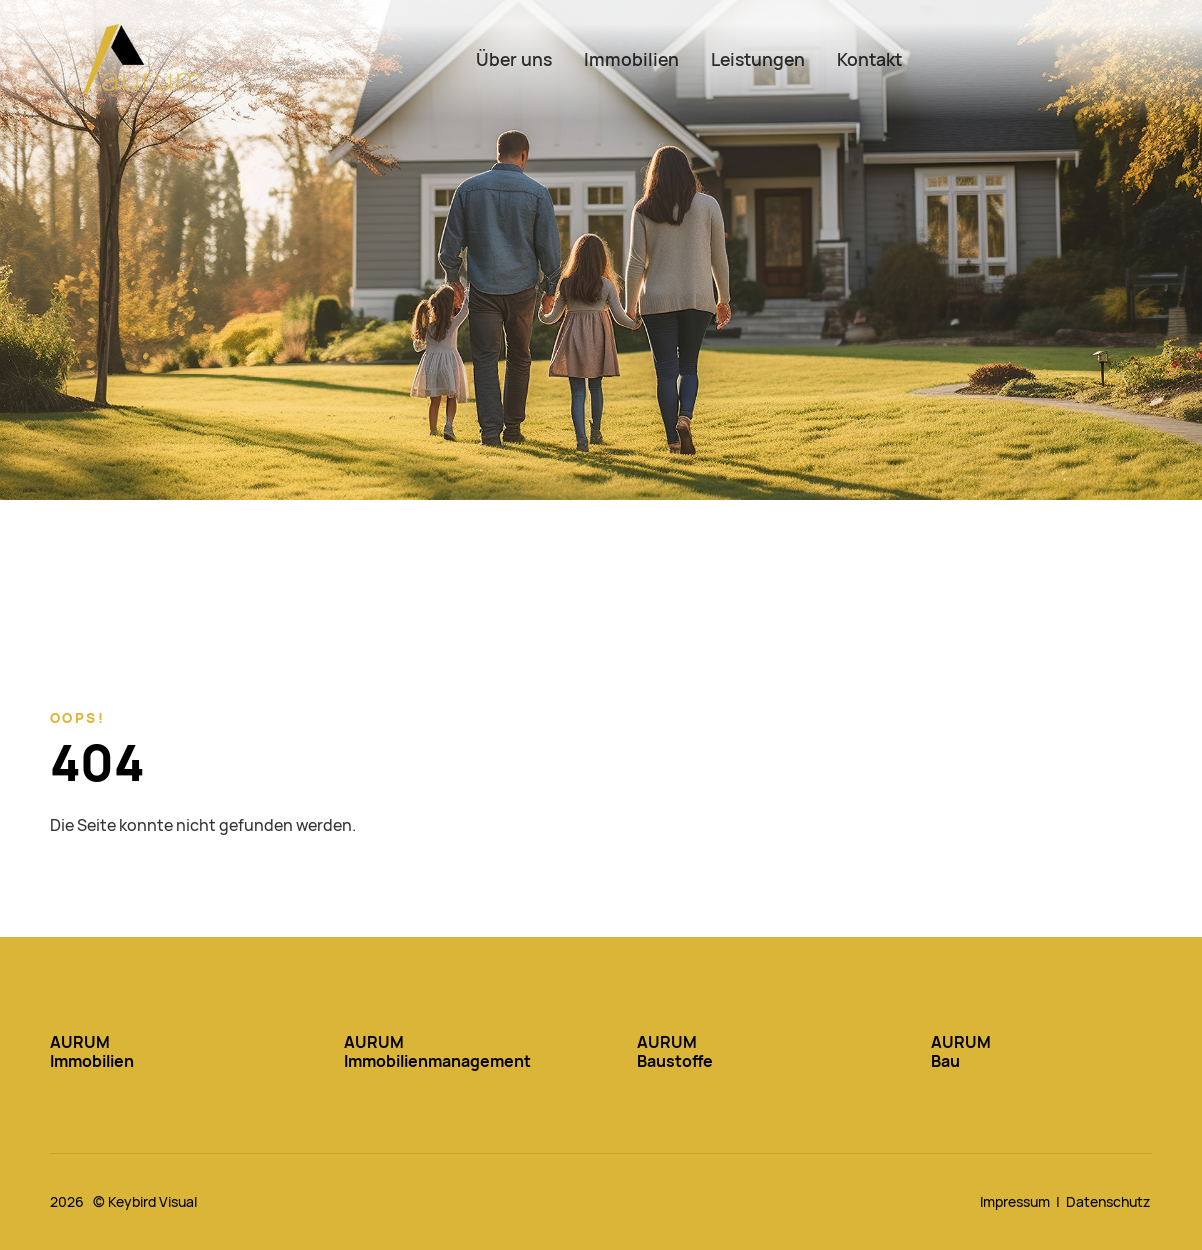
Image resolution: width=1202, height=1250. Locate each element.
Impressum (1015, 1202)
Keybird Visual (152, 1202)
